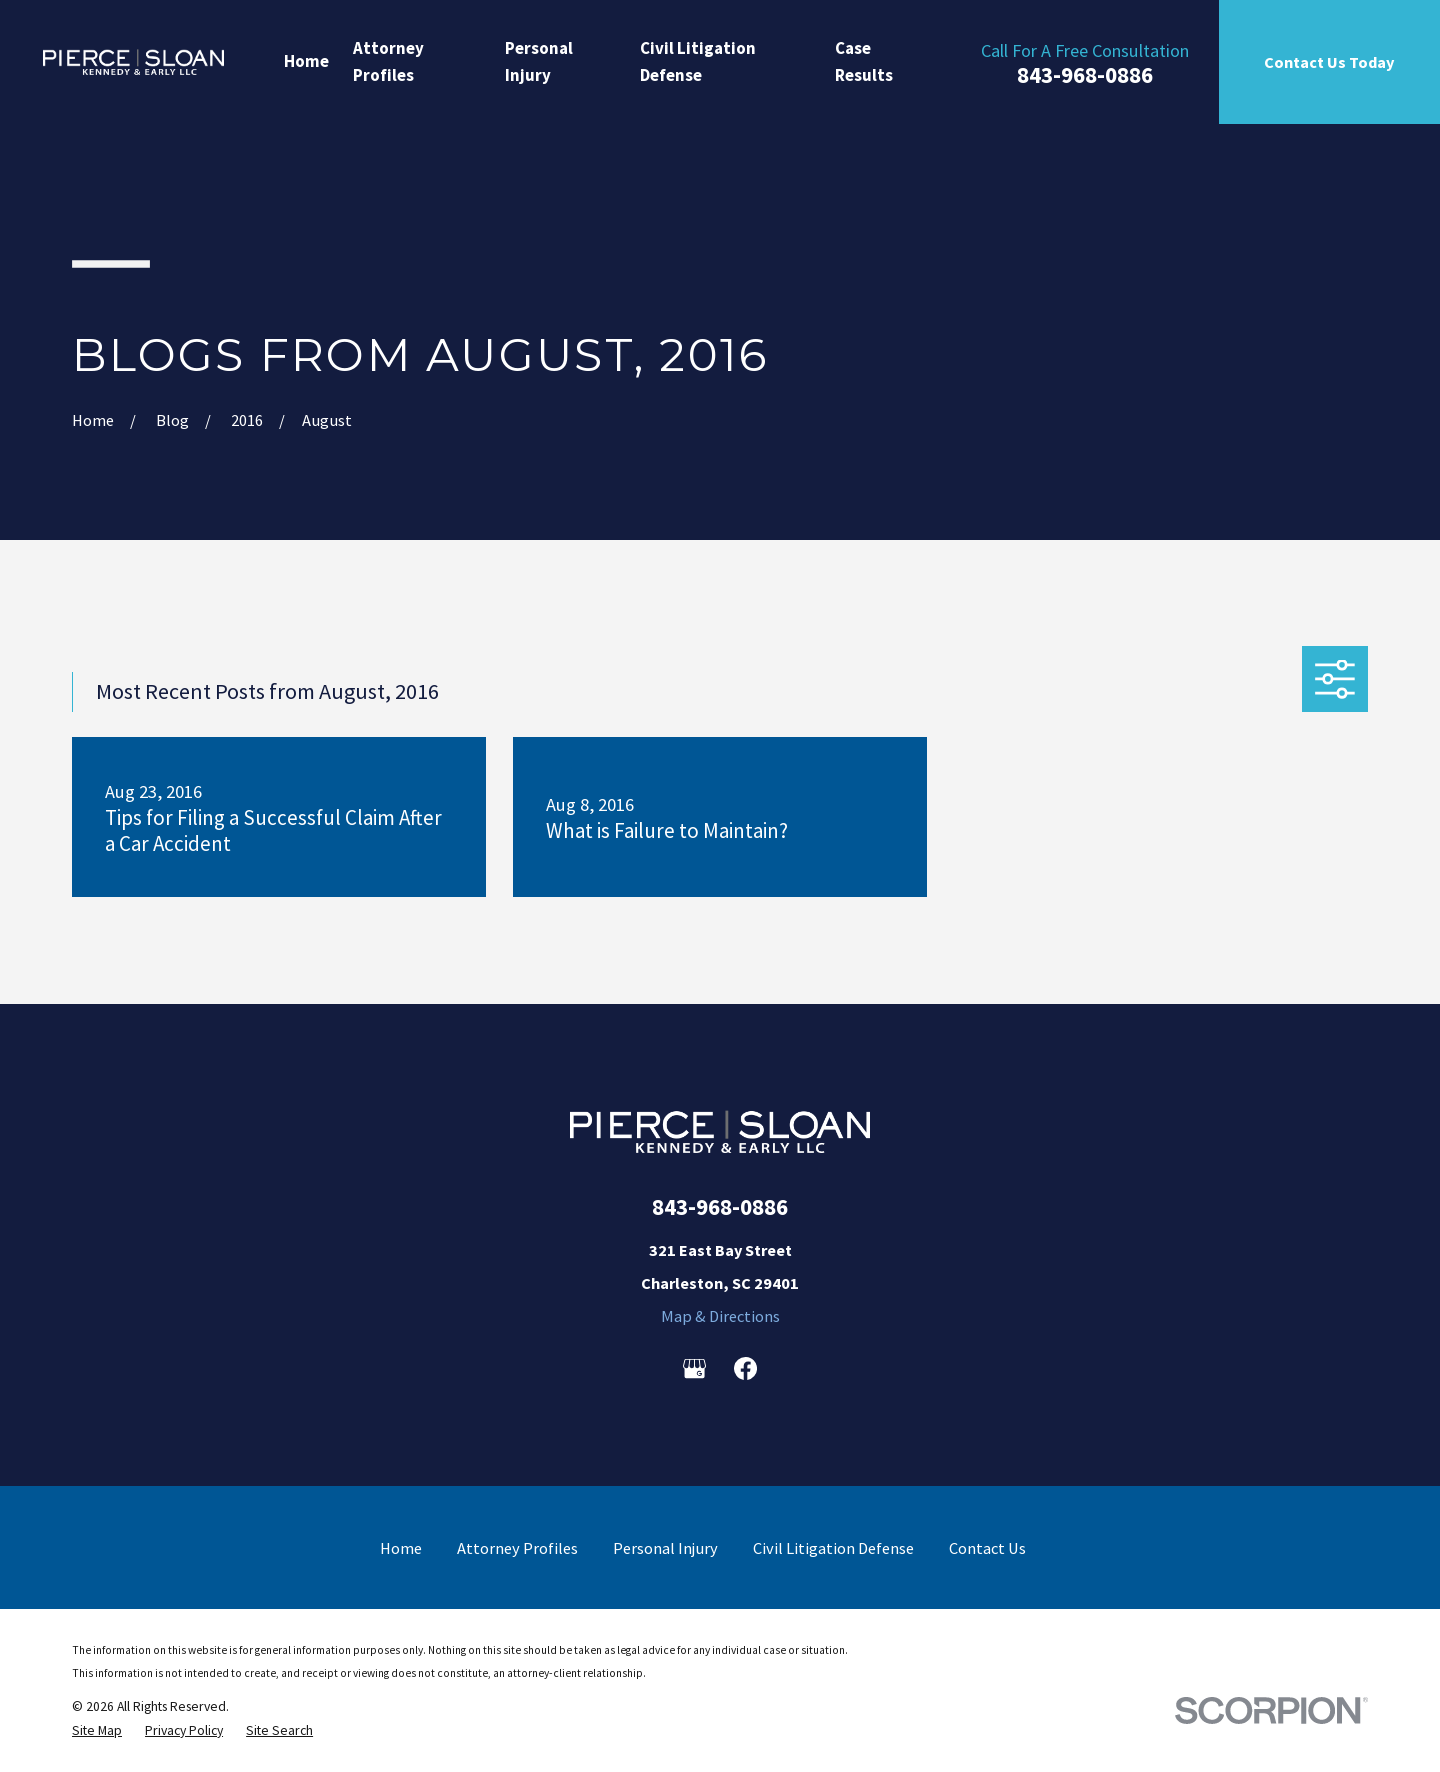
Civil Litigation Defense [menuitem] (698, 61)
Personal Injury (665, 1548)
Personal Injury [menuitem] (539, 61)
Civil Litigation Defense (833, 1548)
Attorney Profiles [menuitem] (388, 61)
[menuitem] (97, 1731)
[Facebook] (745, 1368)
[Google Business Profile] (694, 1368)
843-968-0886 (1085, 75)
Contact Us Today (1329, 62)
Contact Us (987, 1548)
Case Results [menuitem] (864, 61)
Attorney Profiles (517, 1548)
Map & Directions (720, 1316)
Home (401, 1548)
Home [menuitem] (306, 61)
